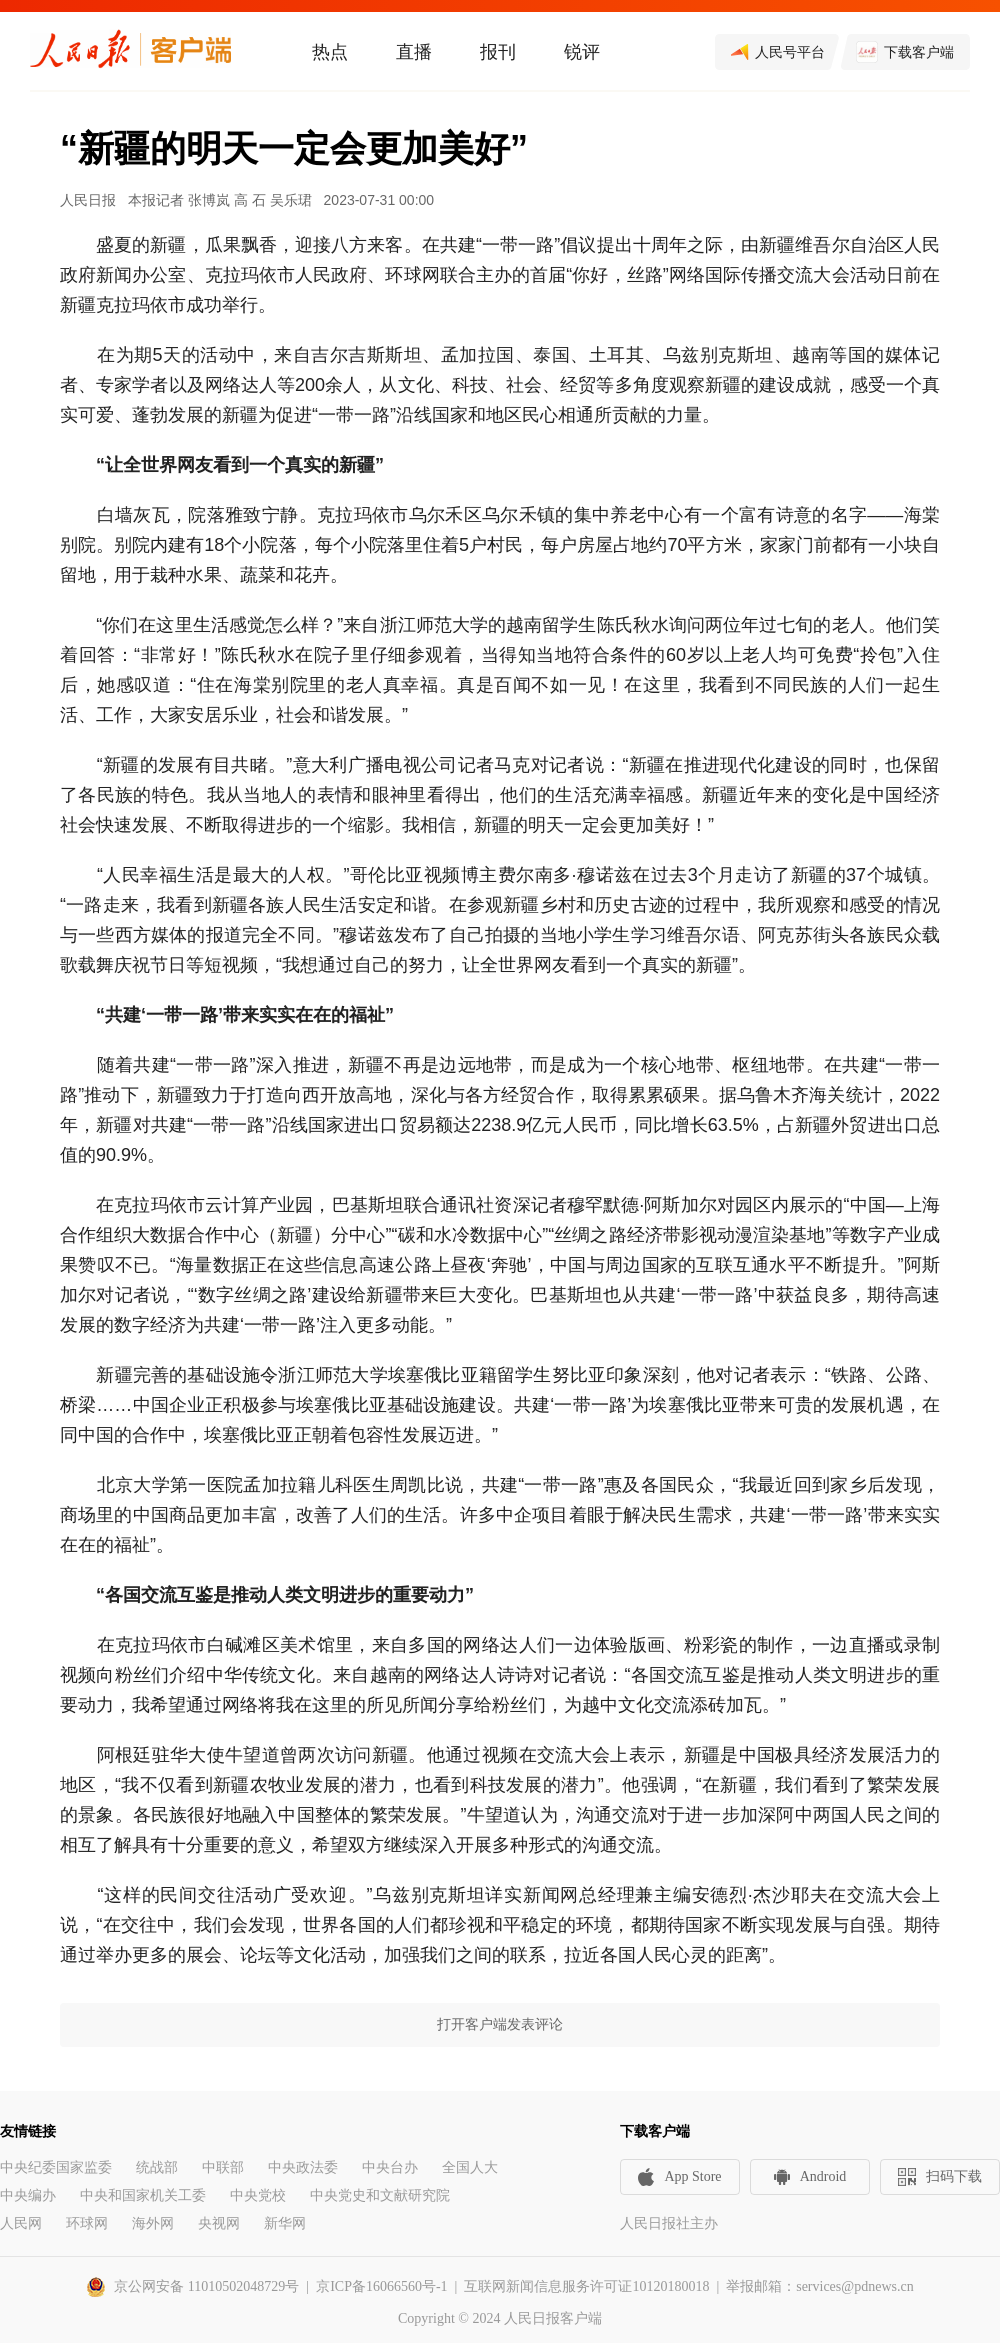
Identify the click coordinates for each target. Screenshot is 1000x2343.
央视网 (219, 2223)
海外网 (153, 2223)
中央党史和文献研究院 (380, 2195)
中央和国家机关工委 (143, 2195)
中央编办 (28, 2195)
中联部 (223, 2167)
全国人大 (470, 2167)
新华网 (285, 2223)
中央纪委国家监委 (56, 2167)
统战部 (157, 2167)
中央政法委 (303, 2167)
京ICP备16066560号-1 (381, 2286)
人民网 (21, 2223)
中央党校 (258, 2195)
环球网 (87, 2223)
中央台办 (390, 2167)
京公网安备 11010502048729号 (206, 2286)
